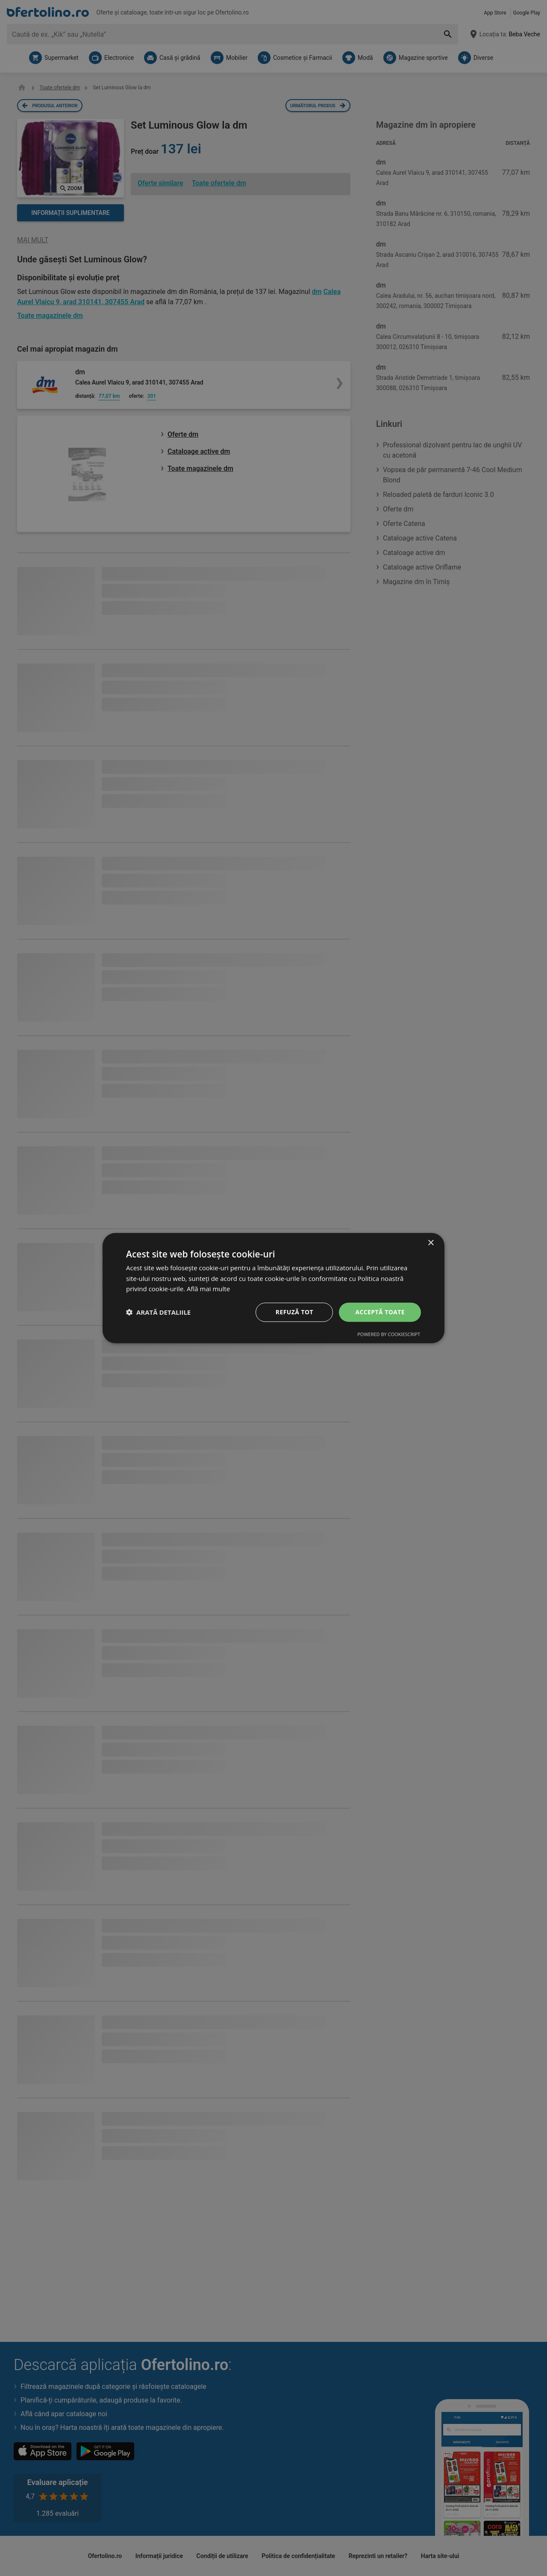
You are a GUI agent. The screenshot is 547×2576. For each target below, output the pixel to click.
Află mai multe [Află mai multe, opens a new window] (208, 1288)
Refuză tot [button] (294, 1312)
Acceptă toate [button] (380, 1312)
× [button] (430, 1243)
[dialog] (273, 1288)
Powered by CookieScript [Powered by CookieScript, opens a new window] (388, 1334)
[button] (158, 1312)
